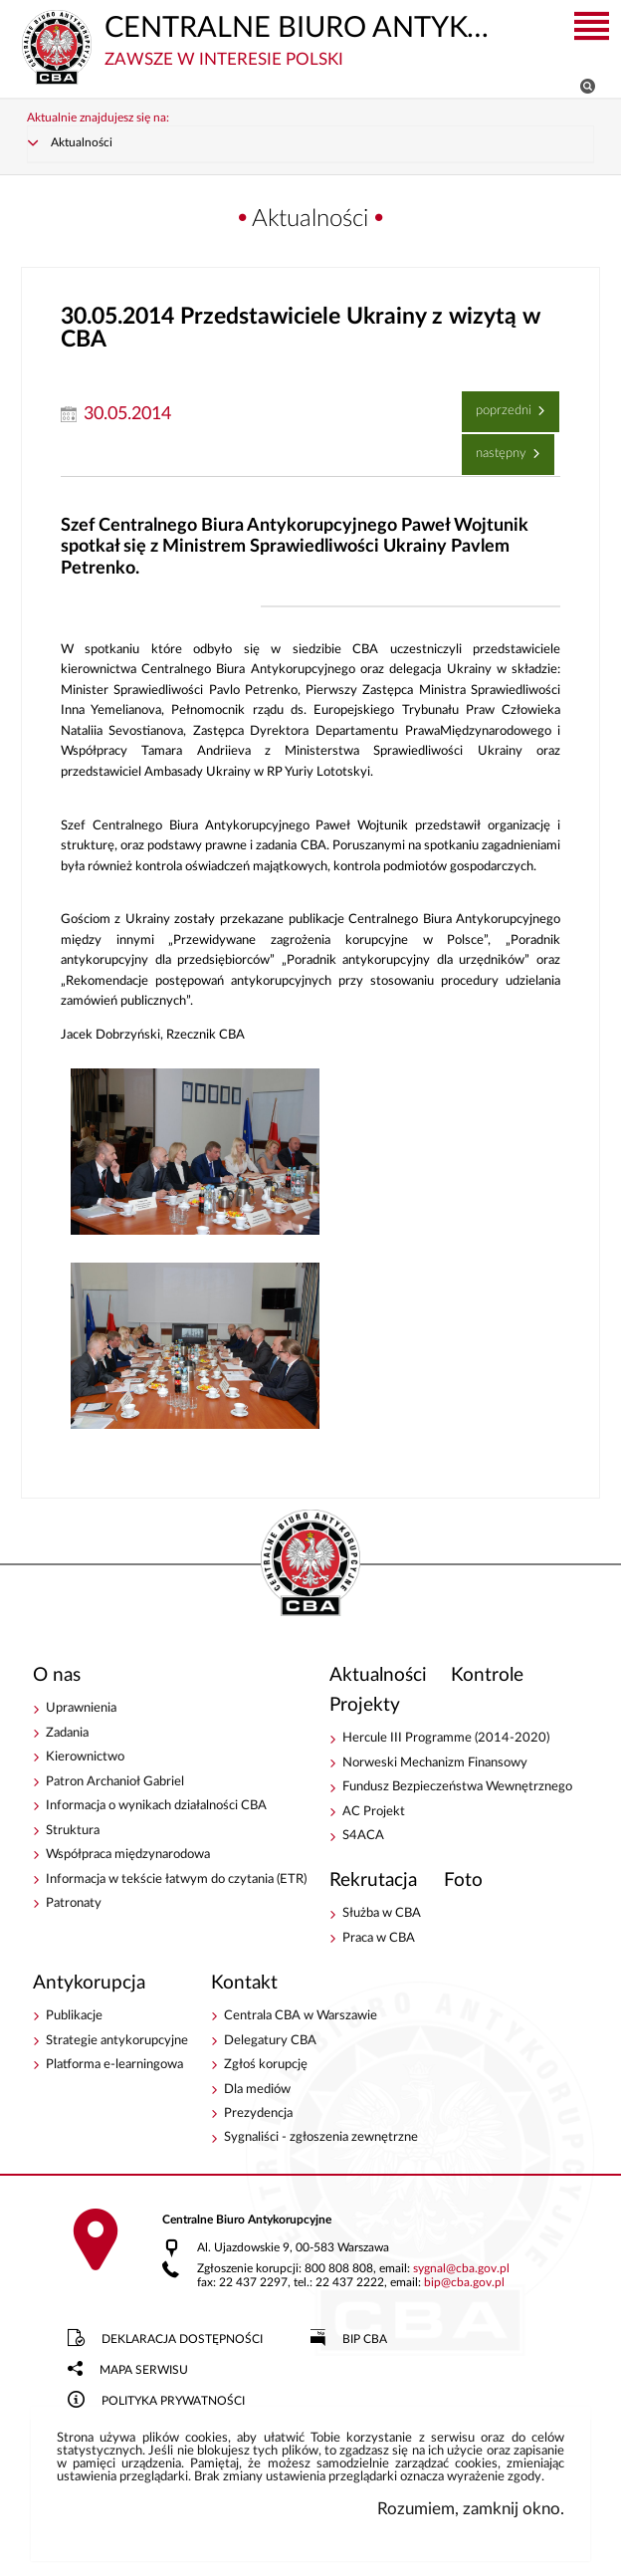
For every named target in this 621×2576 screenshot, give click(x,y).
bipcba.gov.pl (464, 2284)
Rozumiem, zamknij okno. (470, 2510)
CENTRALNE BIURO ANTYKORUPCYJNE (258, 39)
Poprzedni (498, 406)
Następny (496, 449)
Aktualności (81, 144)
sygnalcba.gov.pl (461, 2270)
